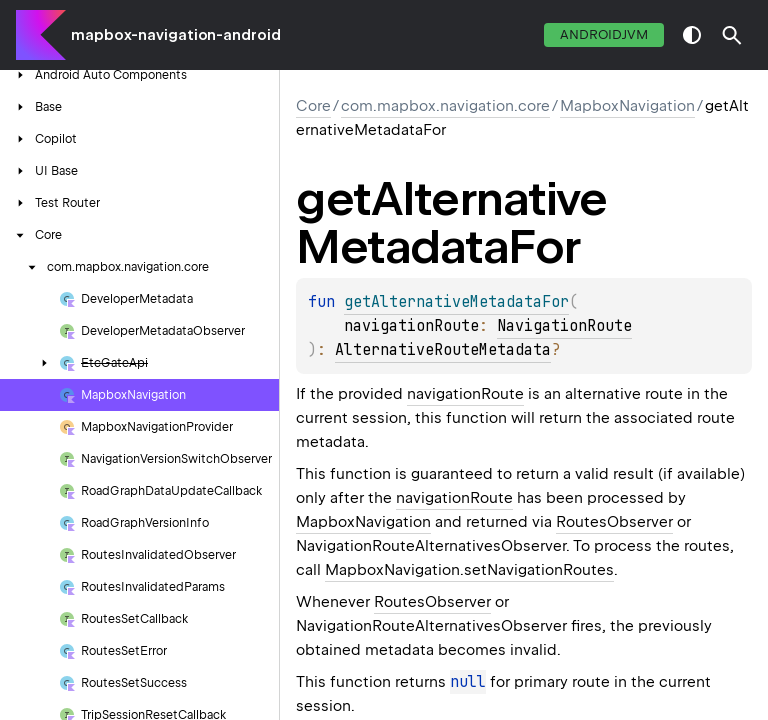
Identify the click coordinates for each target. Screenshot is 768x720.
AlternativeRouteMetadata (443, 350)
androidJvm (604, 34)
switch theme (692, 35)
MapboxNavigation (627, 106)
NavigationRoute (564, 326)
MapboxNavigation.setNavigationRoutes (469, 570)
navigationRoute (465, 394)
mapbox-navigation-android (176, 35)
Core (313, 106)
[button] (732, 35)
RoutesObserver (614, 522)
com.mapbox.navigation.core (445, 106)
